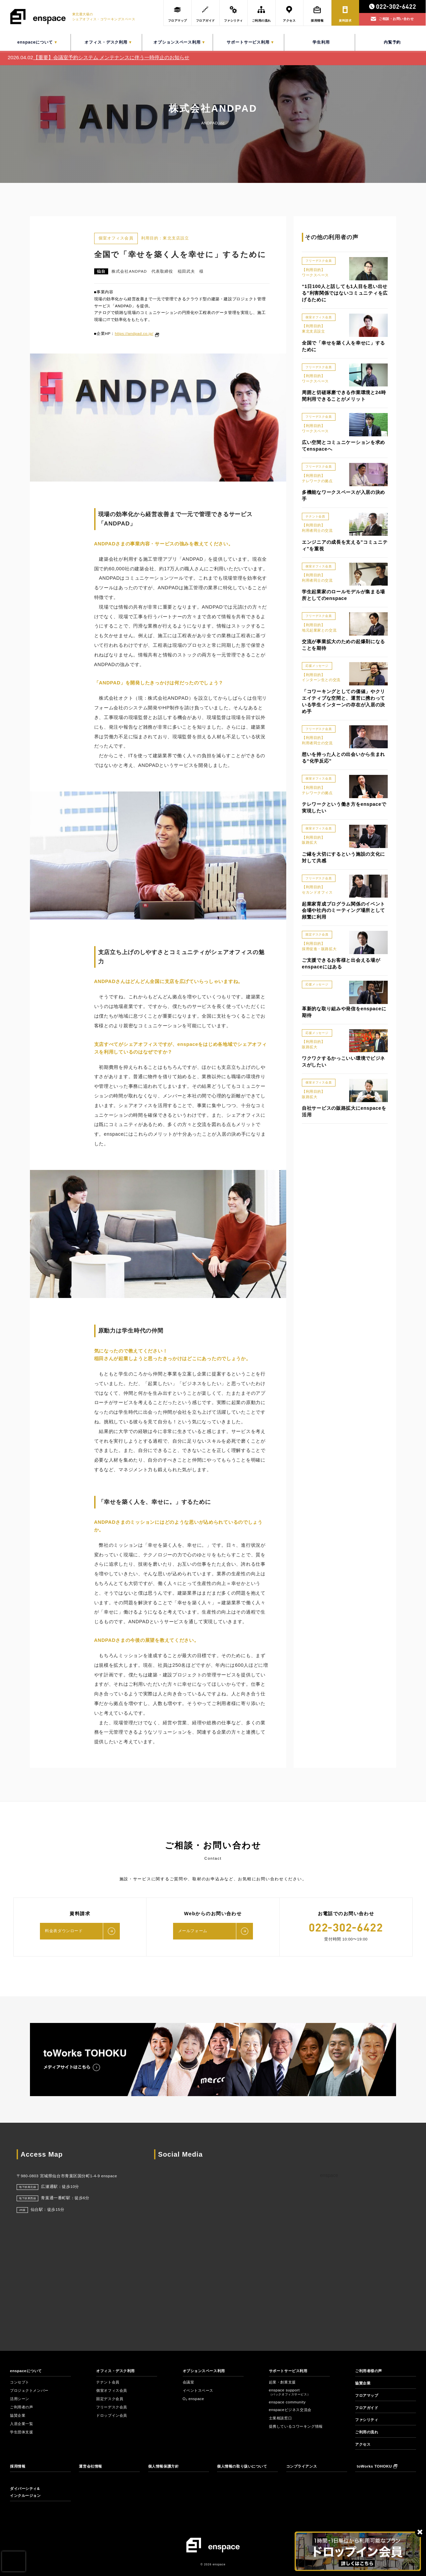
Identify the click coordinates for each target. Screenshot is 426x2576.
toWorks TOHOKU (377, 2466)
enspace (329, 2175)
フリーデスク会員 (113, 2407)
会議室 (189, 2382)
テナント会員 (108, 2382)
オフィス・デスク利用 (117, 2371)
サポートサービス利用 (290, 2371)
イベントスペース (199, 2390)
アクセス (363, 2444)
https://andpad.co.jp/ (134, 334)
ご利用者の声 (22, 2407)
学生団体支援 (22, 2432)
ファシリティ (367, 2420)
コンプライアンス (303, 2466)
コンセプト (20, 2382)
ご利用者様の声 (369, 2371)
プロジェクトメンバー (31, 2390)
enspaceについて (26, 2371)
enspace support (290, 2392)
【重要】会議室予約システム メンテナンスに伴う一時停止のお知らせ (111, 57)
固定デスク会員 (110, 2399)
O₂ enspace (193, 2399)
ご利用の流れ (367, 2432)
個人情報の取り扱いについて (244, 2466)
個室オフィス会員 (113, 2390)
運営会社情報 (91, 2466)
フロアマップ (367, 2395)
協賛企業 (18, 2415)
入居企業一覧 (22, 2424)
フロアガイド (367, 2408)
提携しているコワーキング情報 (298, 2426)
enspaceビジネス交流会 (291, 2410)
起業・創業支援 (283, 2382)
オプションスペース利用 (206, 2371)
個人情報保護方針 (165, 2466)
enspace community (287, 2402)
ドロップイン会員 (113, 2415)
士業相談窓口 (281, 2418)
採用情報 (18, 2466)
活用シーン (20, 2399)
